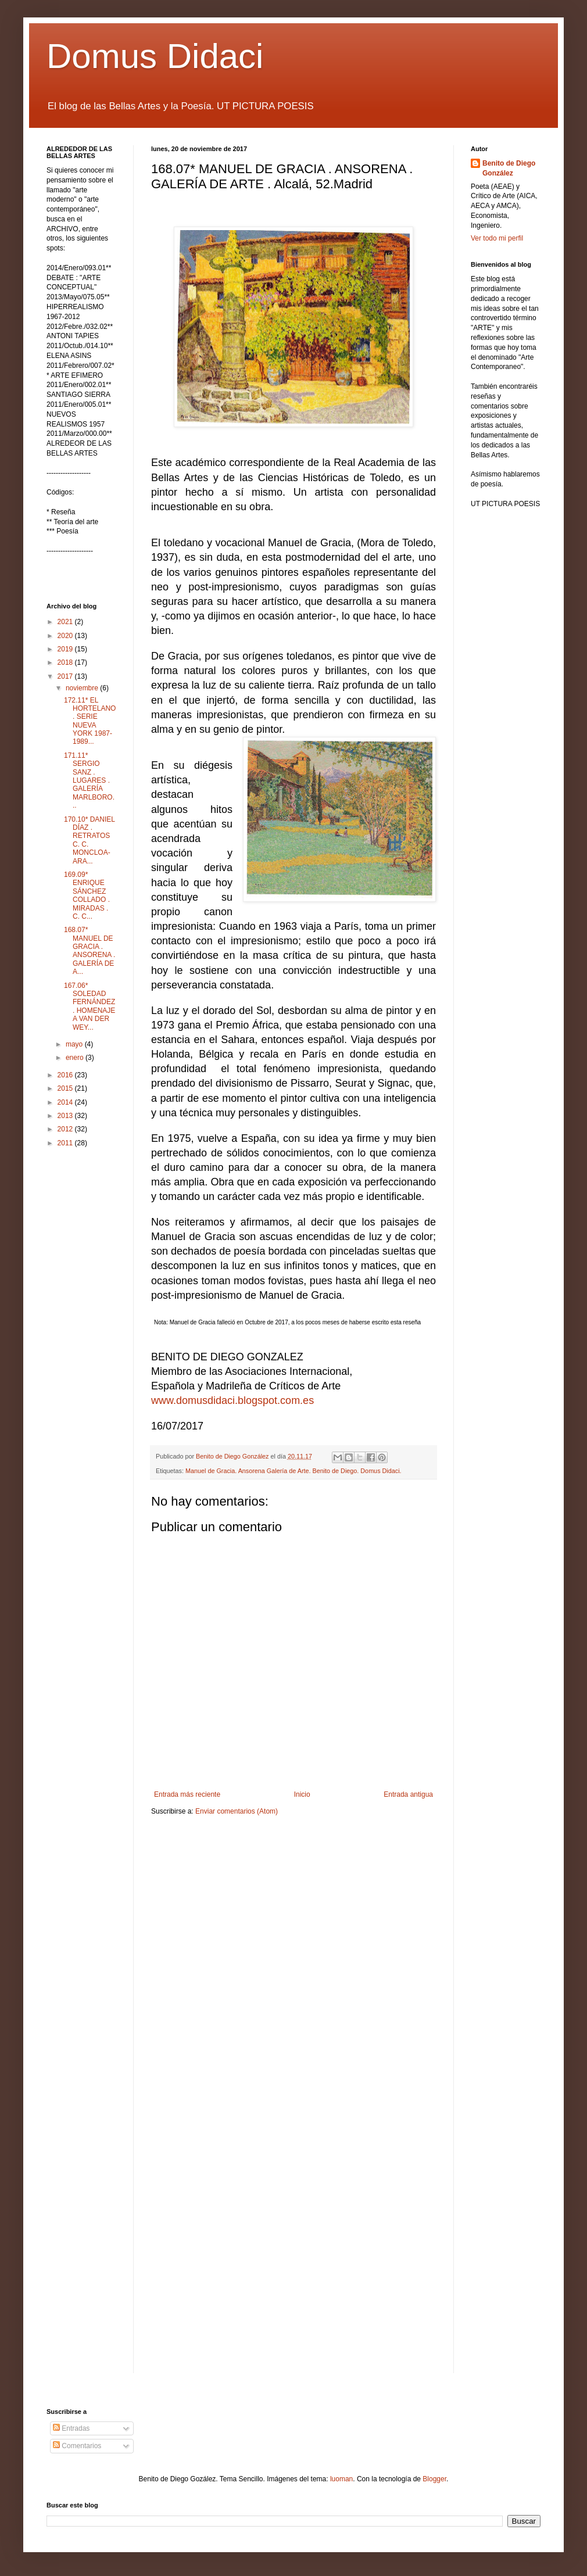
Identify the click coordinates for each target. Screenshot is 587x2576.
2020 (66, 636)
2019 (66, 649)
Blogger (434, 2479)
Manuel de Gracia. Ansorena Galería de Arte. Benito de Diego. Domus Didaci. (293, 1470)
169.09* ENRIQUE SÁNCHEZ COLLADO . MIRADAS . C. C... (87, 895)
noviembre (83, 688)
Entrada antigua (408, 1794)
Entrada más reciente (187, 1794)
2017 (66, 676)
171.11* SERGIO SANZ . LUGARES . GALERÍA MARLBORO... (89, 780)
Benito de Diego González (508, 168)
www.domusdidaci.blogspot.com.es (232, 1400)
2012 (66, 1129)
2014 (66, 1102)
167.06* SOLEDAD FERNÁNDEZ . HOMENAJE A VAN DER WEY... (89, 1006)
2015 (66, 1088)
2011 (66, 1143)
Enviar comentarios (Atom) (236, 1811)
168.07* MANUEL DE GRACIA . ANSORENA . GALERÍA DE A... (89, 951)
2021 (66, 622)
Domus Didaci (154, 56)
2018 (66, 662)
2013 (66, 1116)
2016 (66, 1075)
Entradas (71, 2428)
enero (75, 1058)
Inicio (302, 1794)
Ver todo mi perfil (497, 238)
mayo (75, 1044)
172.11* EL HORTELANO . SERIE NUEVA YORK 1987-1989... (90, 721)
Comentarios (77, 2446)
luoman (341, 2479)
